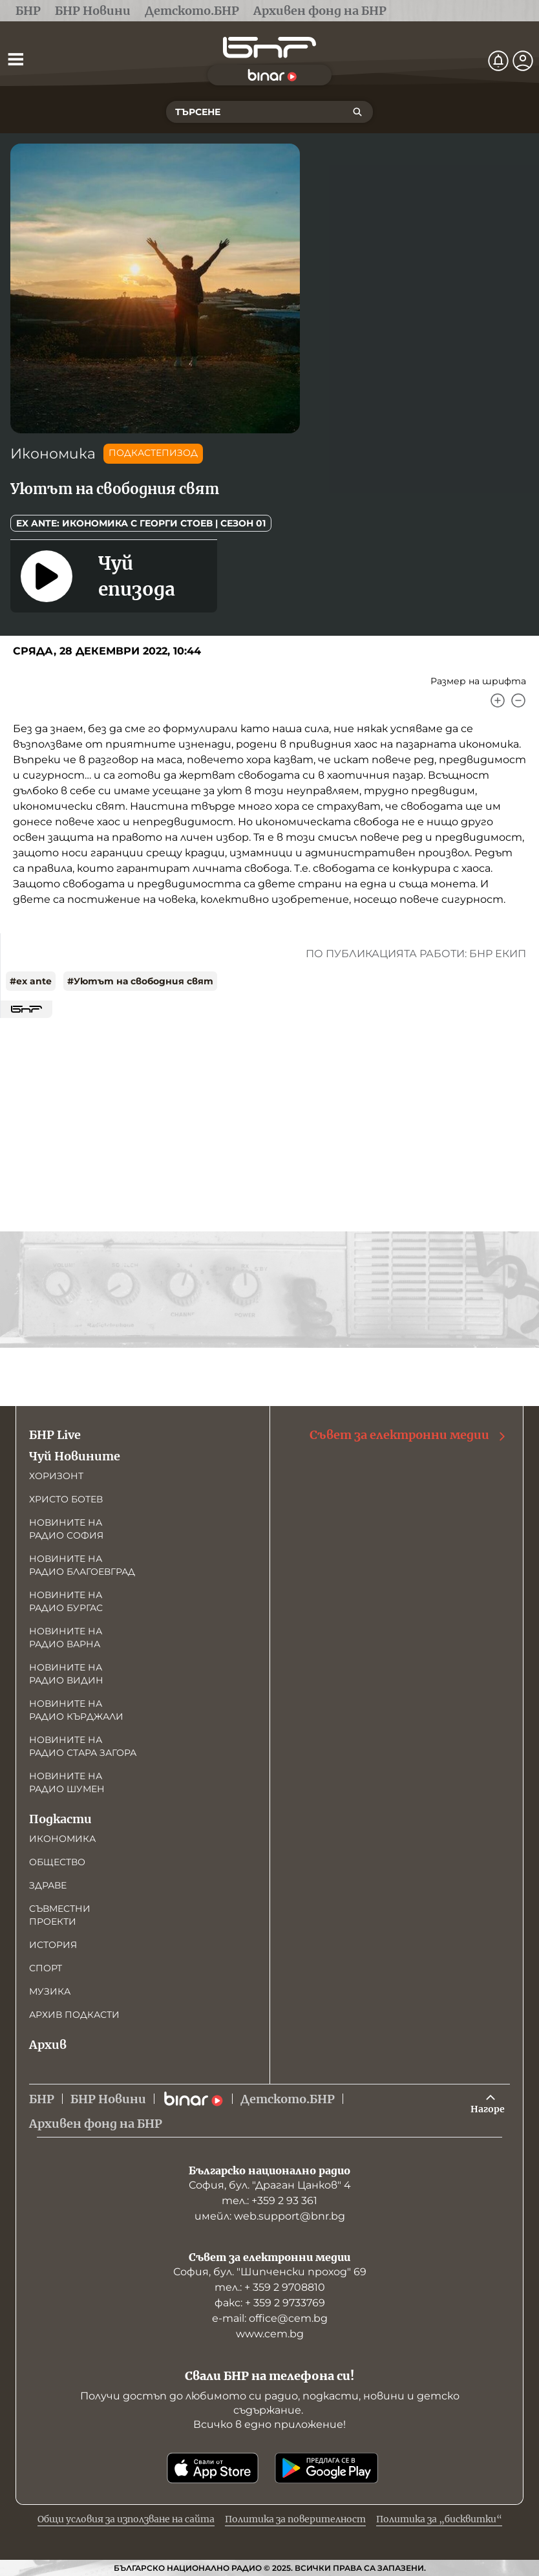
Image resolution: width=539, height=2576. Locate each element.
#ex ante (31, 981)
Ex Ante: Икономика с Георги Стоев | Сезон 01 (141, 523)
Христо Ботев (66, 1499)
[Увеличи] (497, 700)
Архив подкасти (74, 2014)
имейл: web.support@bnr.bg (270, 2216)
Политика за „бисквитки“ (439, 2519)
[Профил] (523, 61)
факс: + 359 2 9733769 (270, 2303)
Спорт (45, 1968)
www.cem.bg (270, 2334)
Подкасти (60, 1819)
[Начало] (269, 47)
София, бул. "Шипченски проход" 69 (269, 2272)
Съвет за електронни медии (408, 1435)
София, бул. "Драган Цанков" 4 (270, 2185)
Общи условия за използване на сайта (126, 2519)
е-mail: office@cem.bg (270, 2318)
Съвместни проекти (59, 1915)
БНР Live (55, 1434)
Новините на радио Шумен (67, 1782)
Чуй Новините (74, 1456)
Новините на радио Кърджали (76, 1710)
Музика (49, 1991)
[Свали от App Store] (213, 2468)
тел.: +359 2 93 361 (269, 2200)
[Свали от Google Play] (326, 2468)
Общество (57, 1862)
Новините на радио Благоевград (82, 1565)
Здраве (48, 1885)
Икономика (53, 453)
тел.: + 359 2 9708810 (270, 2287)
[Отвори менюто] (15, 58)
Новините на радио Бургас (66, 1601)
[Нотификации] (498, 61)
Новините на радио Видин (66, 1673)
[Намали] (518, 700)
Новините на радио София (66, 1529)
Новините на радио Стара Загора (82, 1746)
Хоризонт (56, 1476)
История (53, 1945)
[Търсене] (357, 112)
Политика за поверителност (295, 2519)
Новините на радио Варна (65, 1637)
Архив (48, 2044)
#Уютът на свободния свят (140, 981)
